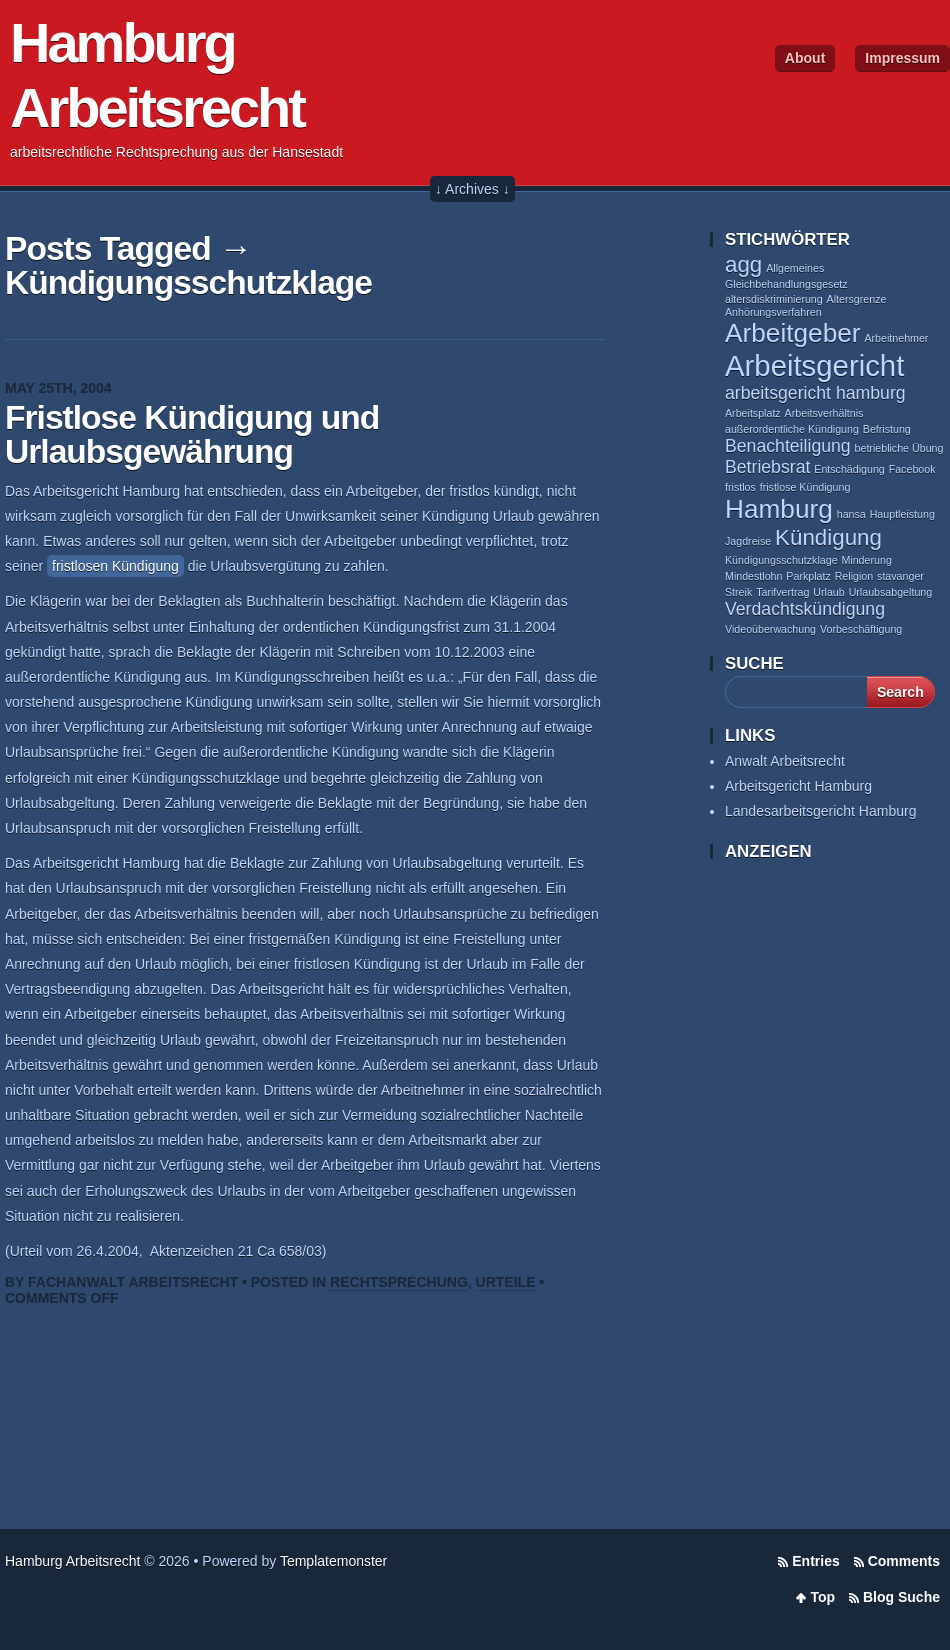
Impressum (902, 58)
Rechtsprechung (399, 1282)
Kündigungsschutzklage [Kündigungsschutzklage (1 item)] (781, 560)
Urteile (506, 1282)
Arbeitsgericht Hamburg (798, 786)
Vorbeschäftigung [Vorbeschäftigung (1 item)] (861, 629)
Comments (904, 1561)
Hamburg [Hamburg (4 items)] (779, 509)
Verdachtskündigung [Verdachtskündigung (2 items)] (805, 609)
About (805, 58)
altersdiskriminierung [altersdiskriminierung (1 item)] (774, 299)
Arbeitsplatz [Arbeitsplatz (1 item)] (753, 413)
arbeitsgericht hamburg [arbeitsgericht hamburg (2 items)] (815, 393)
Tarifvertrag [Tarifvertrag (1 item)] (782, 592)
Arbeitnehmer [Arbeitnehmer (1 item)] (896, 338)
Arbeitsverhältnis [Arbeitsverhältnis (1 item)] (824, 413)
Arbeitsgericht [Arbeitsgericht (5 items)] (814, 365)
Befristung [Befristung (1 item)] (887, 429)
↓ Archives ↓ (472, 189)
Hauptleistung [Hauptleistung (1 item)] (902, 514)
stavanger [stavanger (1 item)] (900, 576)
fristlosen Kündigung (115, 566)
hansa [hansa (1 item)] (851, 514)
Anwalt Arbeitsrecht (785, 761)
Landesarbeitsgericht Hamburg (820, 811)
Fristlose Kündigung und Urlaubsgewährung (192, 434)
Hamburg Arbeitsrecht (72, 1561)
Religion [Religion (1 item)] (854, 576)
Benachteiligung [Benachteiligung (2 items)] (788, 446)
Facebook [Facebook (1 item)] (912, 469)
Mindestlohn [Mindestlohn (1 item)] (753, 576)
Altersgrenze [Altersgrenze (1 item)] (857, 299)
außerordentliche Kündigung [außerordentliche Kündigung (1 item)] (792, 429)
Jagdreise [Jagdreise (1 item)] (748, 541)
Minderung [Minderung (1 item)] (866, 560)
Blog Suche (901, 1597)
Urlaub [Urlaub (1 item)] (828, 592)
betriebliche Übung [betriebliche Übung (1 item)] (899, 448)
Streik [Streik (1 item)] (738, 592)
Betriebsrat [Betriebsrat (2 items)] (767, 467)
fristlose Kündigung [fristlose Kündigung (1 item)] (805, 487)
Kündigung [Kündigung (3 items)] (828, 537)
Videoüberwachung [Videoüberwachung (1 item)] (770, 629)
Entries (815, 1561)
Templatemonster (333, 1561)
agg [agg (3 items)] (743, 264)
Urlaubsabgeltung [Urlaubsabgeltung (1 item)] (891, 592)
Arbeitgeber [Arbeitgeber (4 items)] (793, 333)
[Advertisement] (805, 1189)
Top (822, 1597)
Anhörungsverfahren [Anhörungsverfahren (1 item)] (773, 312)
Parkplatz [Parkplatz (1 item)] (808, 576)
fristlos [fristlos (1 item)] (740, 487)
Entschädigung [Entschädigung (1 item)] (849, 469)
